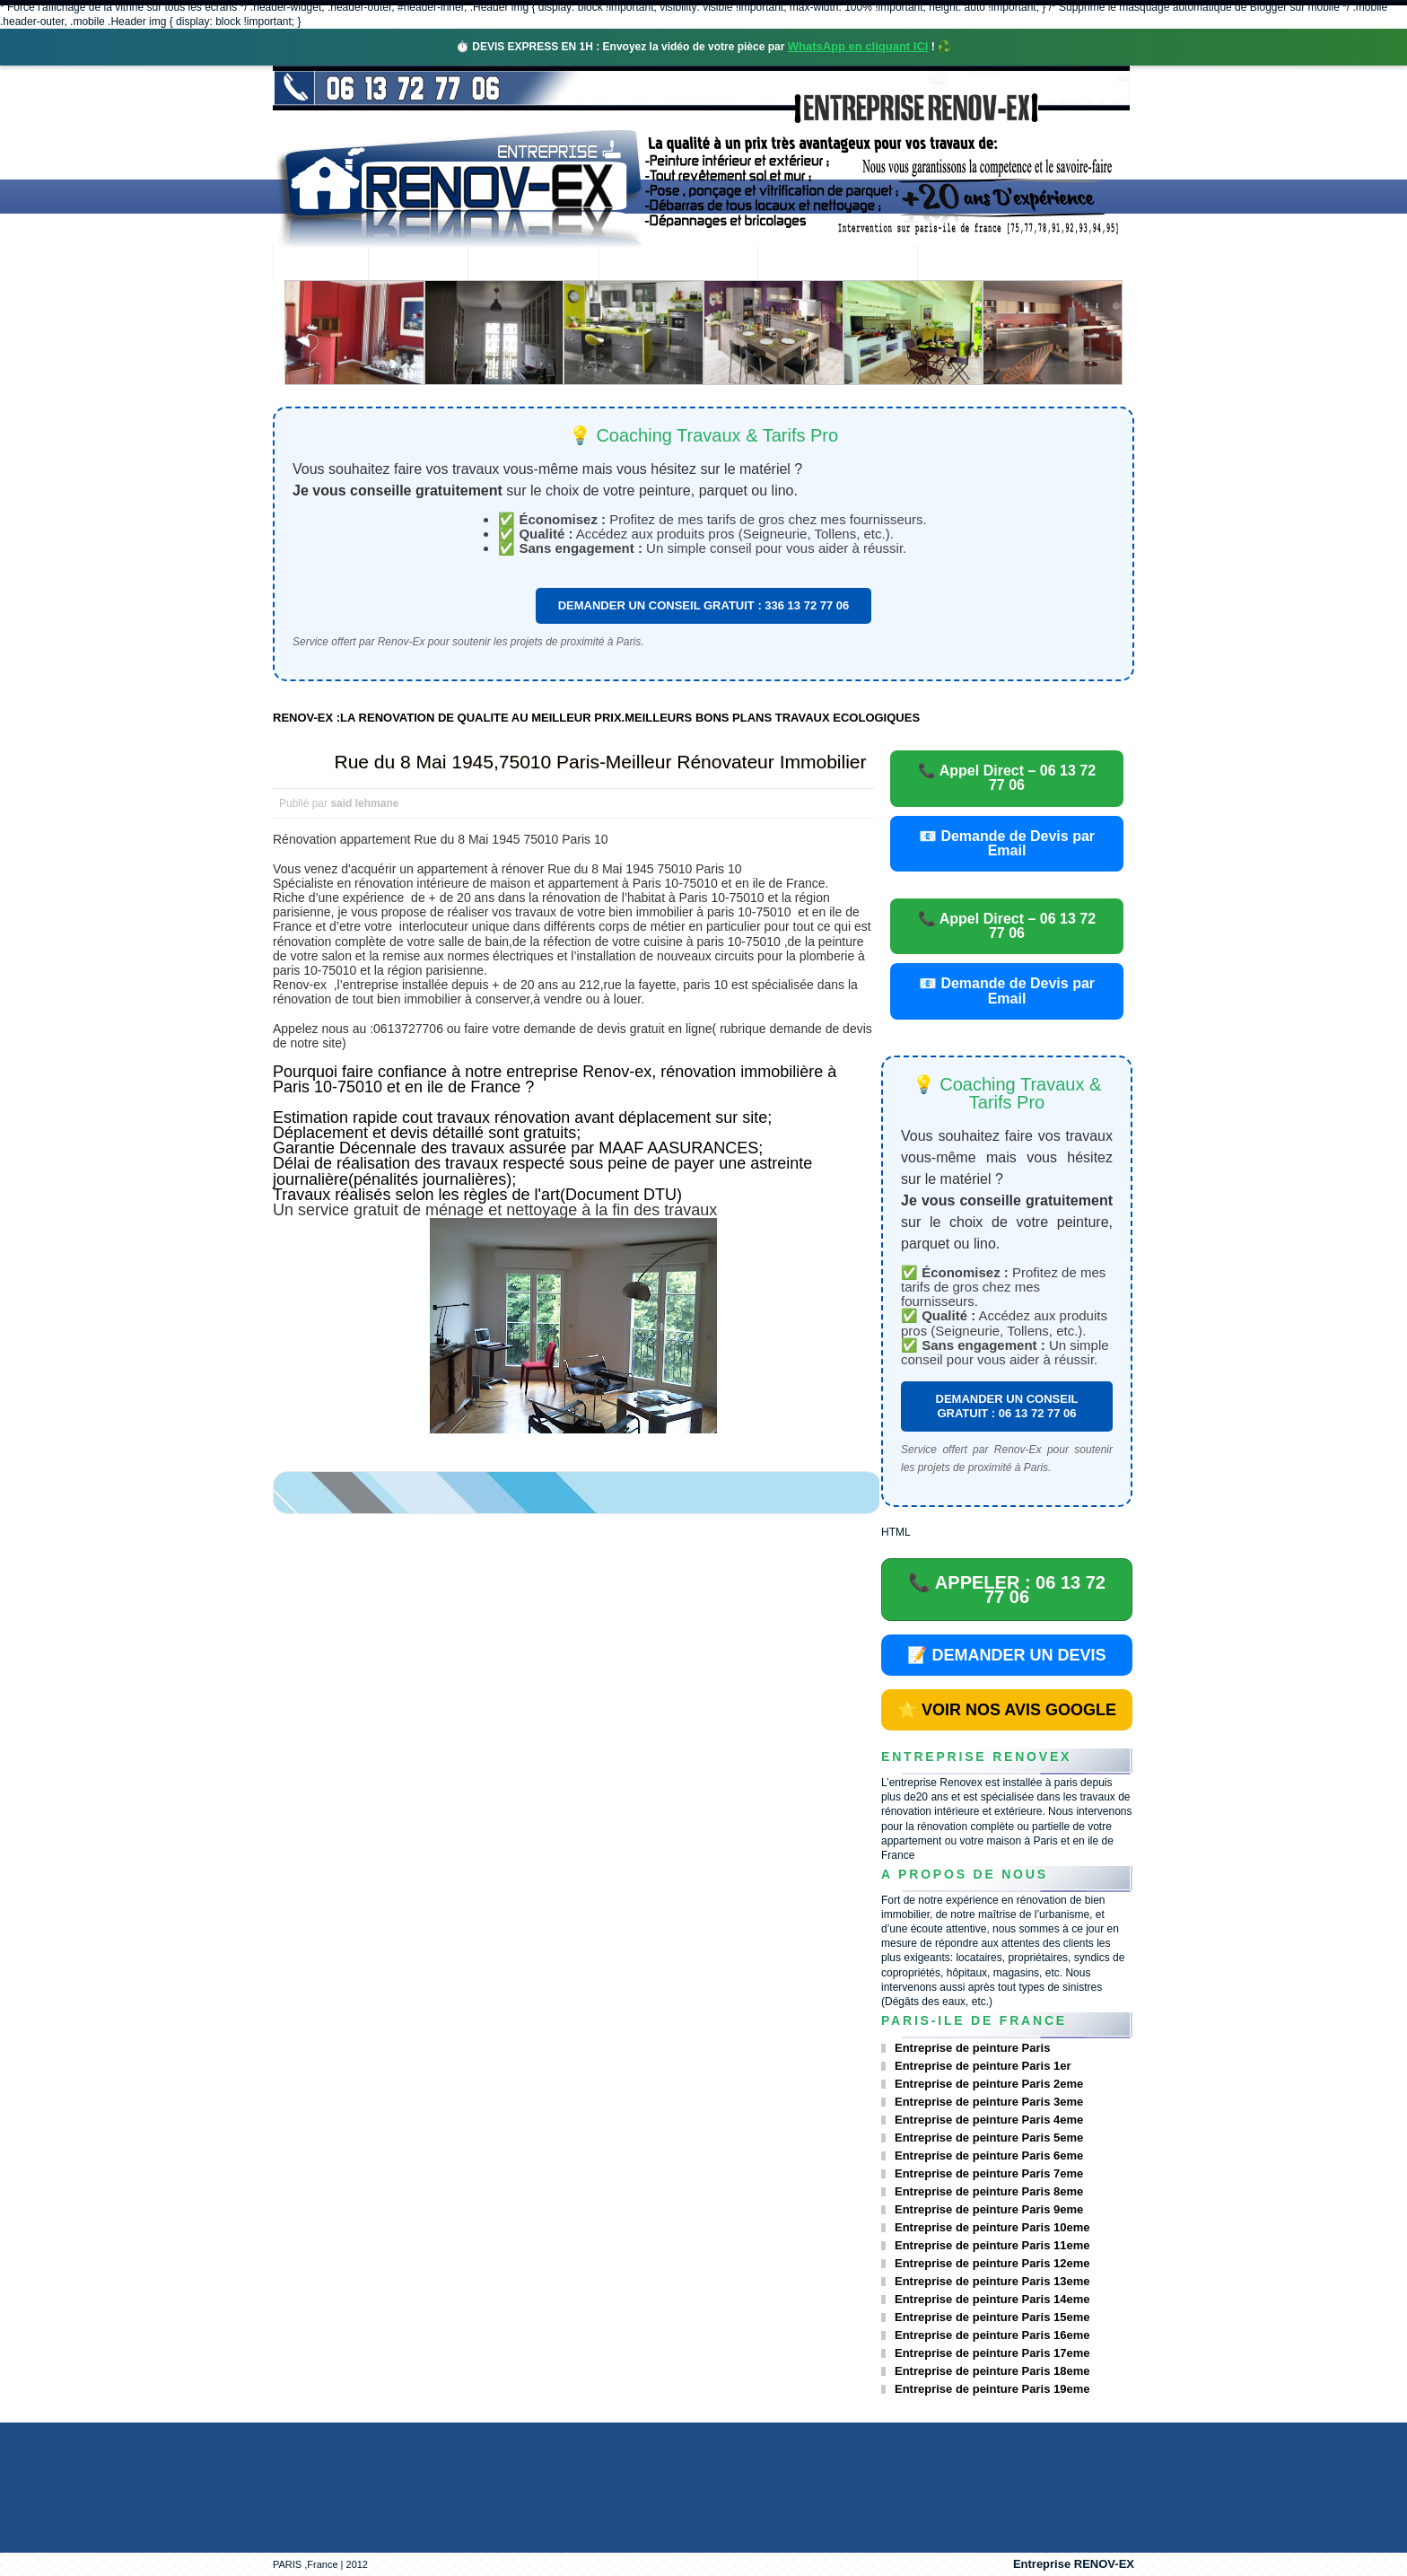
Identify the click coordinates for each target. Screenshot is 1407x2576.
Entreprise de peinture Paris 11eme (992, 2245)
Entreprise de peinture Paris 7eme (989, 2173)
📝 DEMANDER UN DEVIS (1006, 1655)
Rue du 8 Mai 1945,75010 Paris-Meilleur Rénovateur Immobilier (601, 761)
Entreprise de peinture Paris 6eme (989, 2155)
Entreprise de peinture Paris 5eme (989, 2137)
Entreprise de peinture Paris (972, 2048)
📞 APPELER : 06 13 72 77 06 (1007, 1590)
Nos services (532, 264)
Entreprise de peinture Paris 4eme (989, 2119)
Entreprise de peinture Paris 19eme (992, 2389)
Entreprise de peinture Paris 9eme (989, 2209)
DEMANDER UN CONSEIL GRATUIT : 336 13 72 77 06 (704, 605)
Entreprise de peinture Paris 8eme (989, 2191)
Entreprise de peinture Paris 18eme (992, 2371)
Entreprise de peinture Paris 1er (983, 2065)
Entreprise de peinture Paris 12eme (992, 2263)
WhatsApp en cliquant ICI (858, 46)
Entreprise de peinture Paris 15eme (992, 2317)
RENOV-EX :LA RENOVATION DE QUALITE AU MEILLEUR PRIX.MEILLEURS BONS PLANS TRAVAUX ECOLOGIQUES (596, 717)
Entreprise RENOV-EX (1073, 2564)
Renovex (418, 264)
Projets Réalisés (678, 264)
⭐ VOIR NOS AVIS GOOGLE (1006, 1710)
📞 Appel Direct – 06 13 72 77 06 (1007, 778)
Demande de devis (837, 264)
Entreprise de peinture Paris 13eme (992, 2281)
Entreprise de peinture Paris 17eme (992, 2353)
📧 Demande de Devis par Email (1007, 843)
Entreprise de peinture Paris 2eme (989, 2083)
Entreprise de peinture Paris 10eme (992, 2227)
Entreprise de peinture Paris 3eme (989, 2101)
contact (967, 264)
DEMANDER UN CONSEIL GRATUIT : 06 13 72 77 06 (1007, 1406)
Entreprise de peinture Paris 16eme (992, 2335)
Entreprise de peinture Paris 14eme (992, 2299)
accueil (320, 264)
